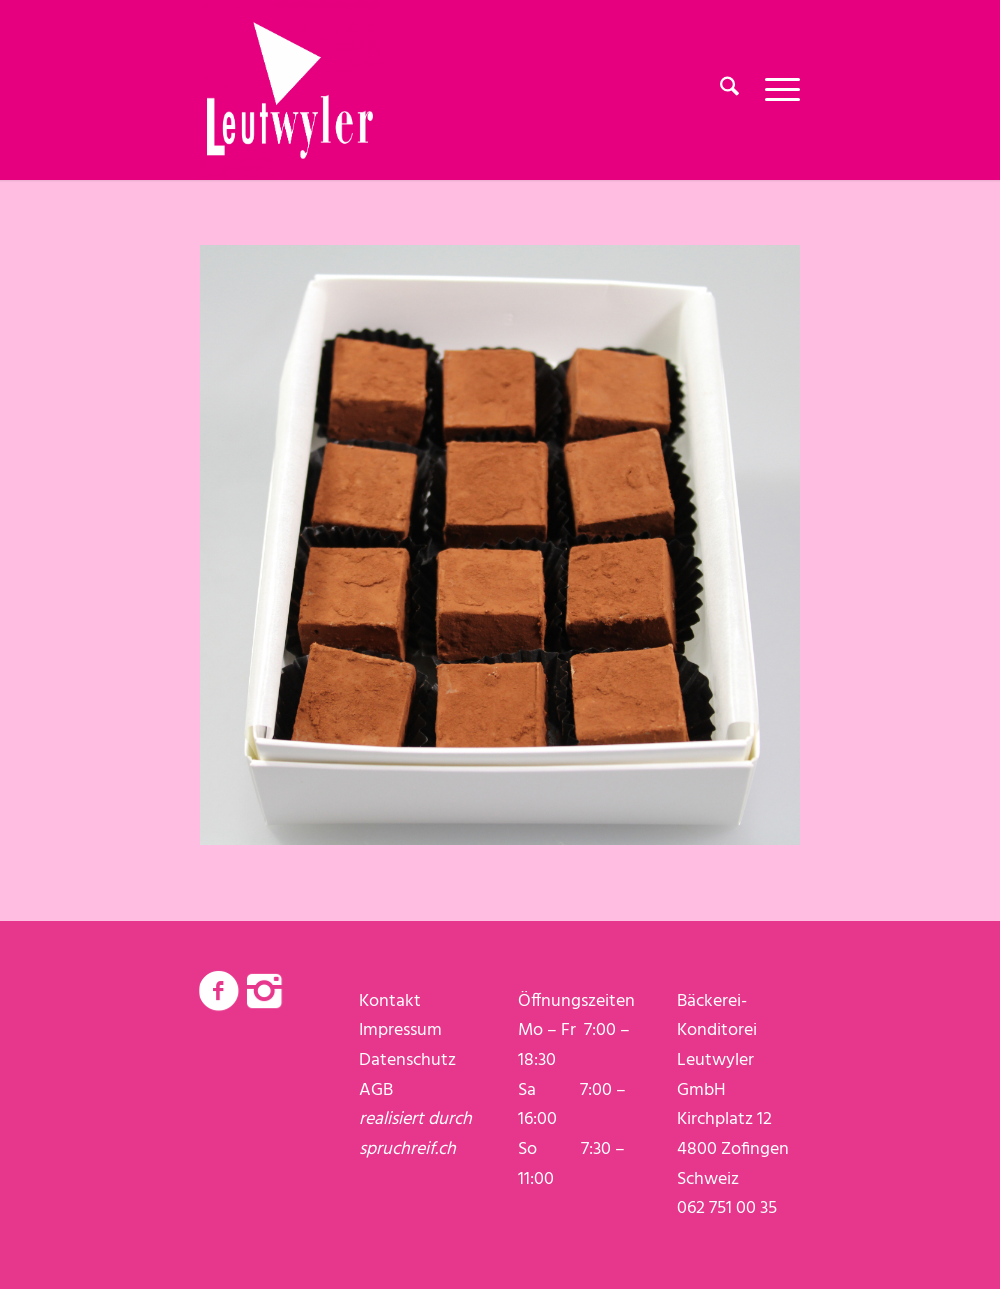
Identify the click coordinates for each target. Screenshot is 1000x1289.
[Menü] (776, 90)
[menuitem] (729, 90)
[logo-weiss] (290, 90)
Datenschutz (407, 1060)
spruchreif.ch (407, 1149)
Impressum (400, 1030)
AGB (376, 1090)
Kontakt (390, 1001)
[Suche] (729, 90)
